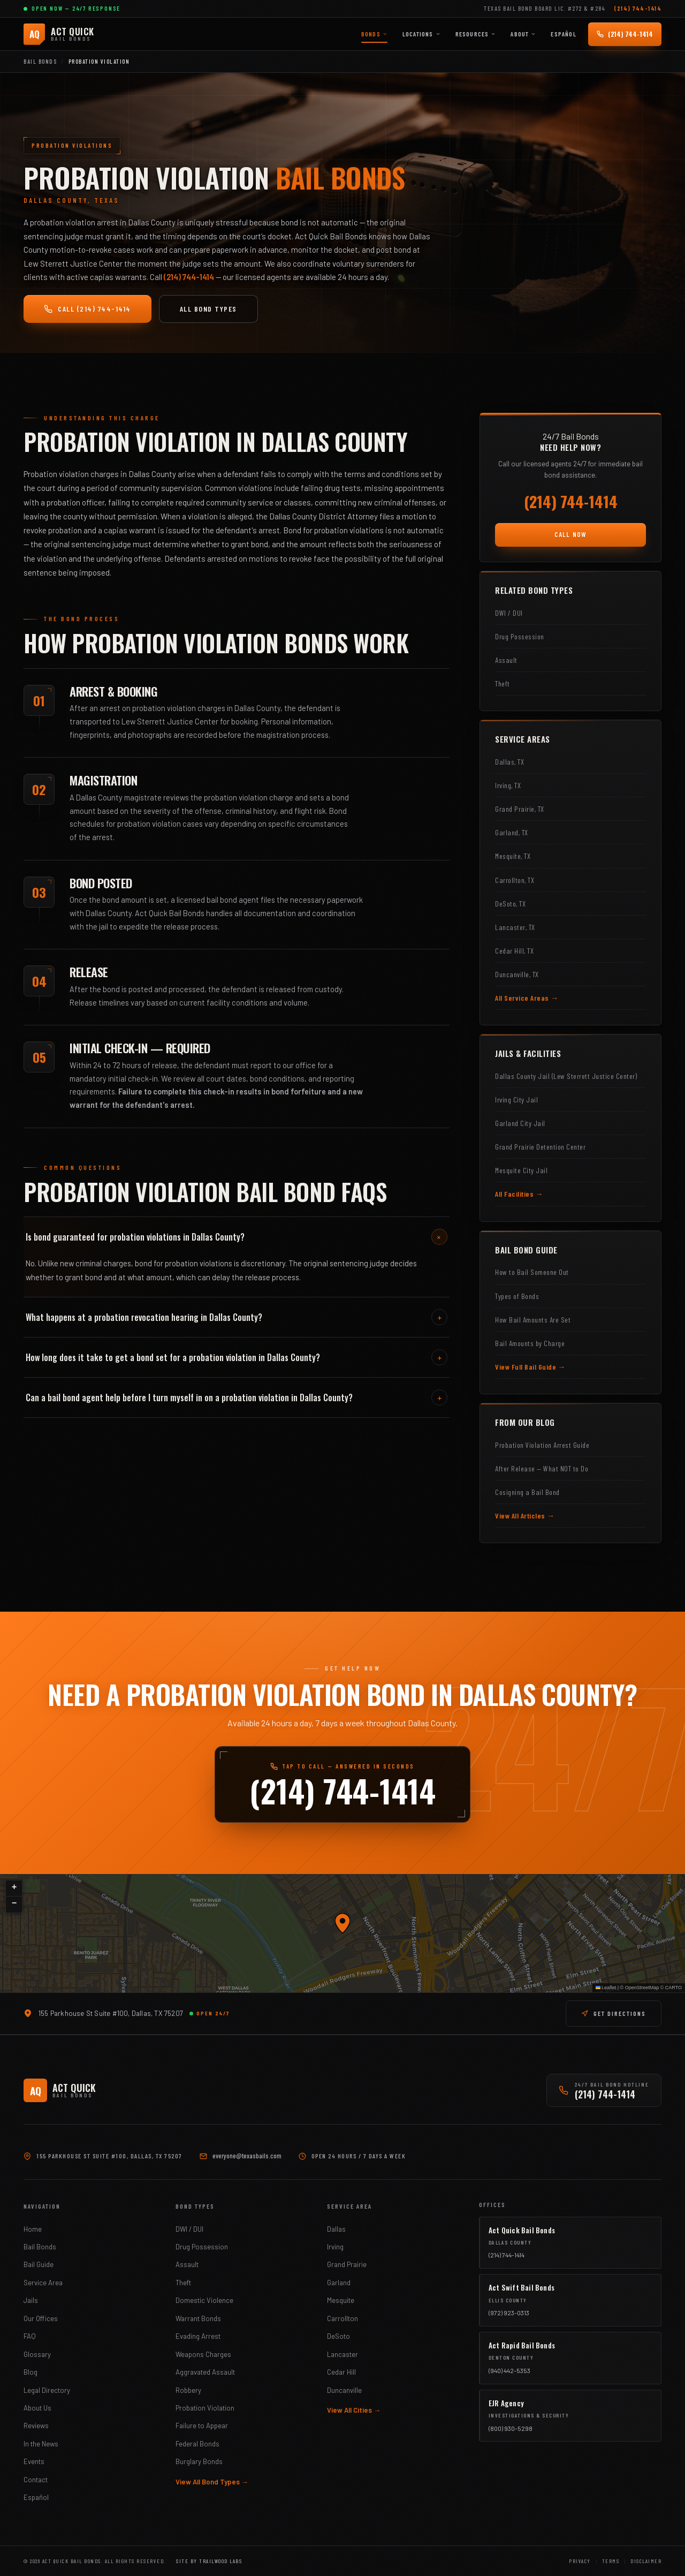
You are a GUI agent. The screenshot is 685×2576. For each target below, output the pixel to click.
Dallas (336, 2229)
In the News (41, 2443)
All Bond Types (208, 308)
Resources (475, 33)
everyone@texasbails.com (246, 2155)
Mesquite (340, 2300)
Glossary (37, 2354)
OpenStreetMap (642, 1987)
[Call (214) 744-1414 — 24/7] (624, 34)
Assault (187, 2264)
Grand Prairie (347, 2264)
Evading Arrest (198, 2336)
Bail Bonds (40, 61)
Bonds (374, 33)
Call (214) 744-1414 (87, 308)
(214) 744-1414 (637, 8)
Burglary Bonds (199, 2461)
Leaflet (606, 1987)
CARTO (673, 1987)
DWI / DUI (189, 2229)
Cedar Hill (341, 2372)
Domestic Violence (204, 2300)
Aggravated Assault (205, 2372)
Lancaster (342, 2354)
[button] (342, 1923)
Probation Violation (205, 2408)
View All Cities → (353, 2410)
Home (33, 2229)
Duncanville (344, 2390)
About (523, 33)
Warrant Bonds (198, 2318)
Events (34, 2461)
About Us (37, 2408)
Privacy (580, 2561)
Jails (31, 2300)
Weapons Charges (203, 2354)
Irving (335, 2246)
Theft (183, 2282)
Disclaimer (645, 2561)
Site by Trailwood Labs (209, 2561)
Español (563, 33)
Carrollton (342, 2318)
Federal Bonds (197, 2443)
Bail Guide (39, 2264)
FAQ (30, 2336)
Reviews (36, 2425)
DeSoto (338, 2336)
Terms (611, 2561)
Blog (30, 2372)
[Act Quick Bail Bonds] (59, 34)
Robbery (188, 2390)
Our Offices (41, 2318)
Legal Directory (47, 2390)
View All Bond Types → (212, 2481)
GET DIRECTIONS (613, 2013)
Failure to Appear (202, 2425)
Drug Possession (202, 2246)
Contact (36, 2479)
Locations (421, 33)
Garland (339, 2282)
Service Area (43, 2282)
